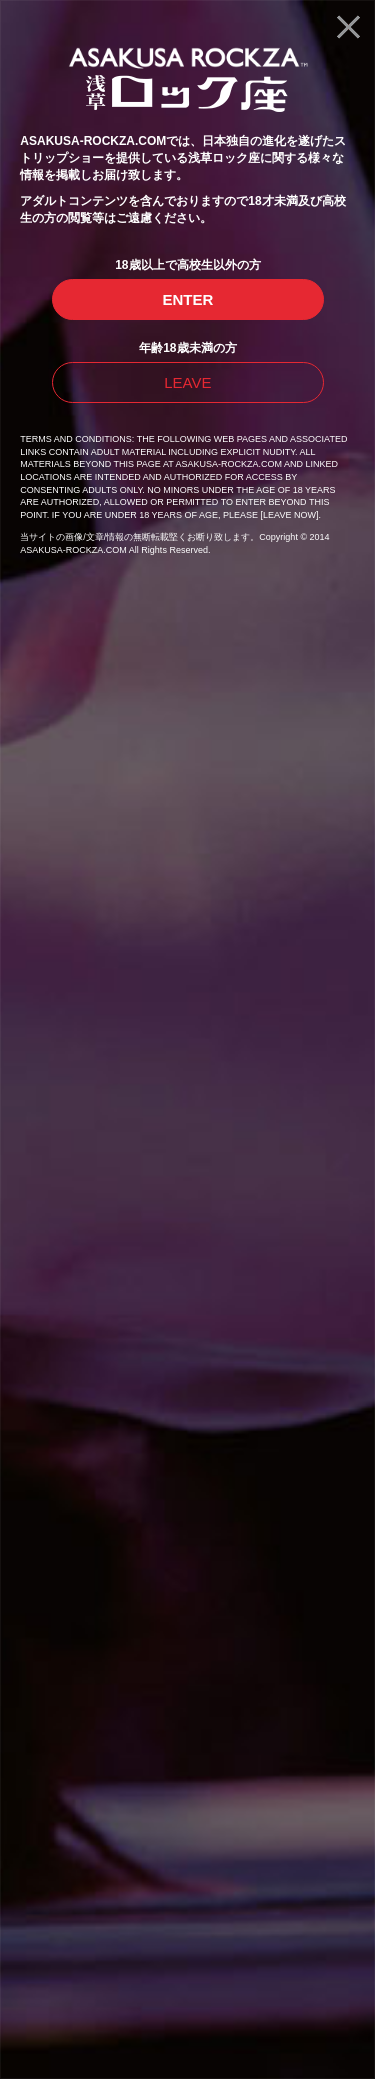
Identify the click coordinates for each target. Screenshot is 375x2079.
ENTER (187, 299)
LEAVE (187, 382)
